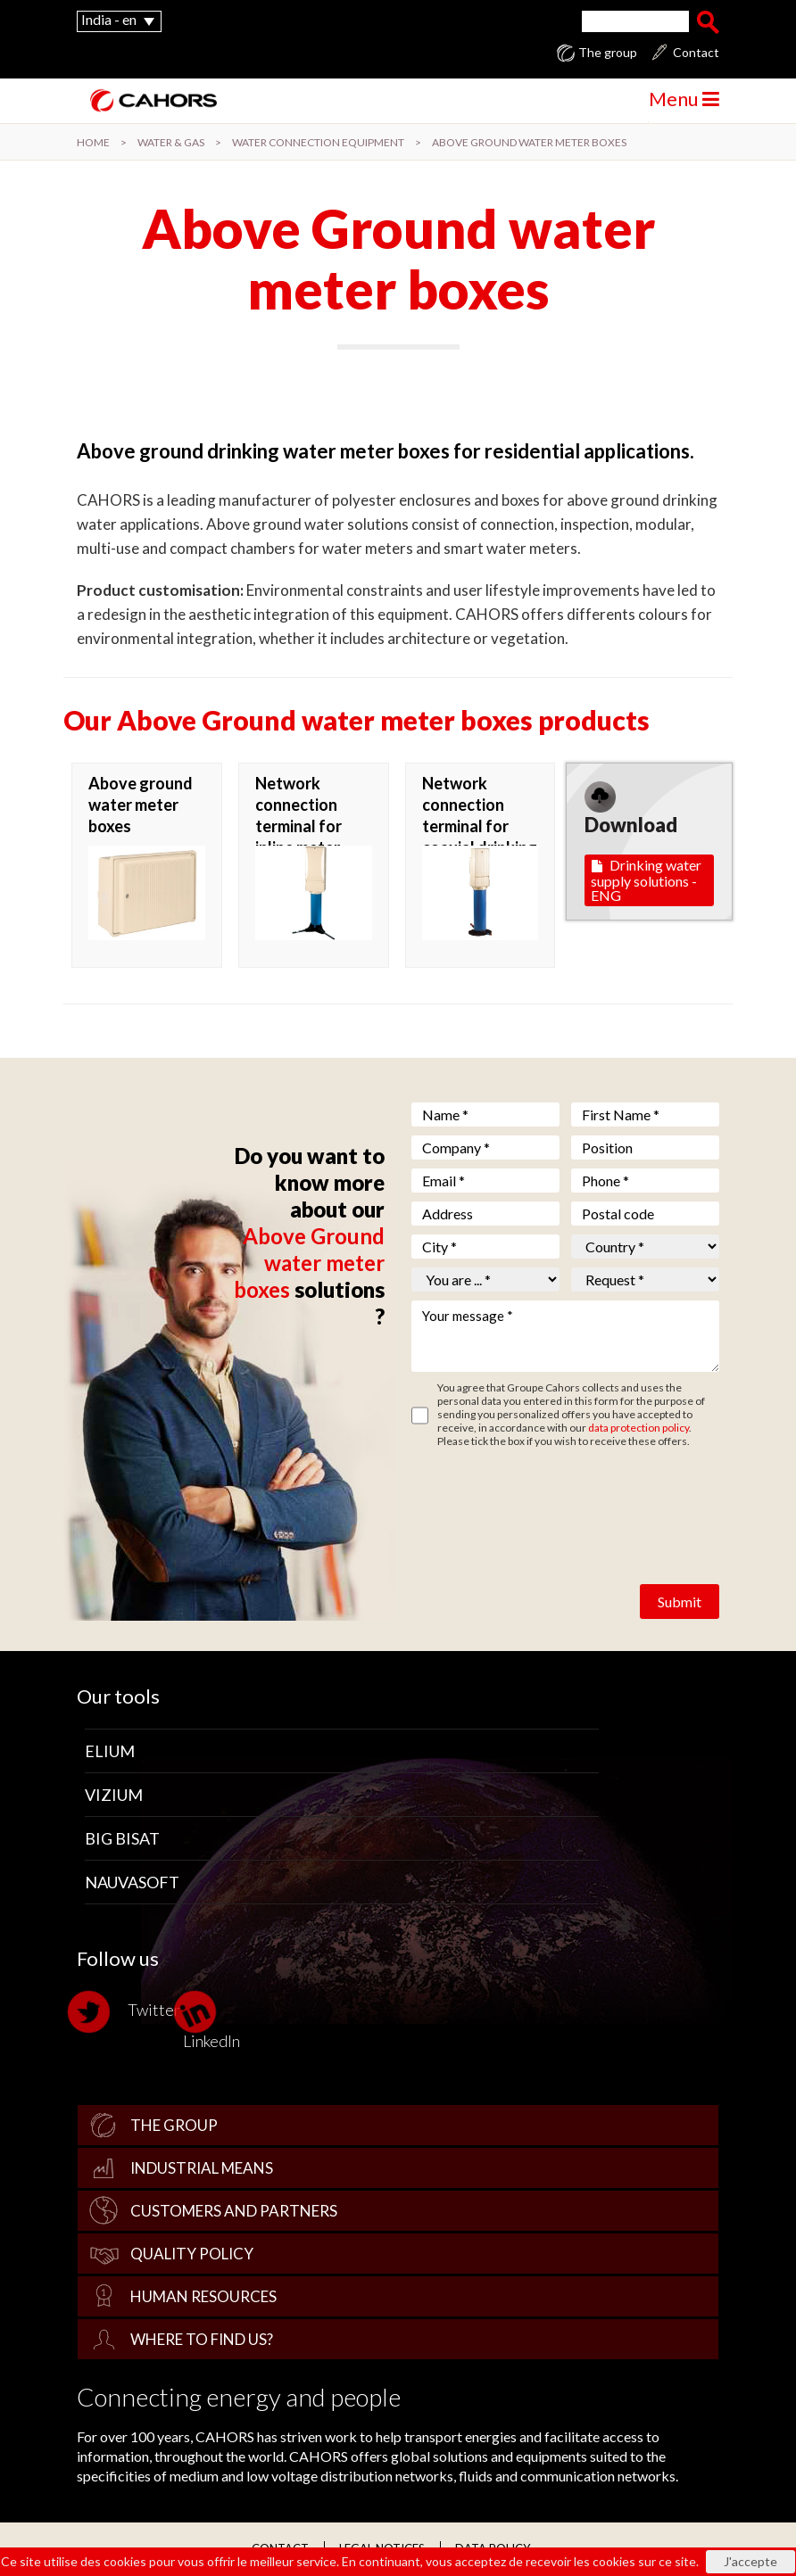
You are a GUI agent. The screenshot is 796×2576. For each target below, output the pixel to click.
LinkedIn (211, 2020)
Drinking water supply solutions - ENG (646, 880)
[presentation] (547, 1500)
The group (607, 52)
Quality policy (191, 2253)
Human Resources (203, 2296)
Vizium (114, 1794)
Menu (684, 99)
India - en (109, 19)
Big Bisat (122, 1838)
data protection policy (638, 1427)
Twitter (128, 2012)
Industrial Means (201, 2168)
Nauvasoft (132, 1882)
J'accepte (750, 2561)
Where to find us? (201, 2339)
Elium (110, 1751)
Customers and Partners (233, 2210)
